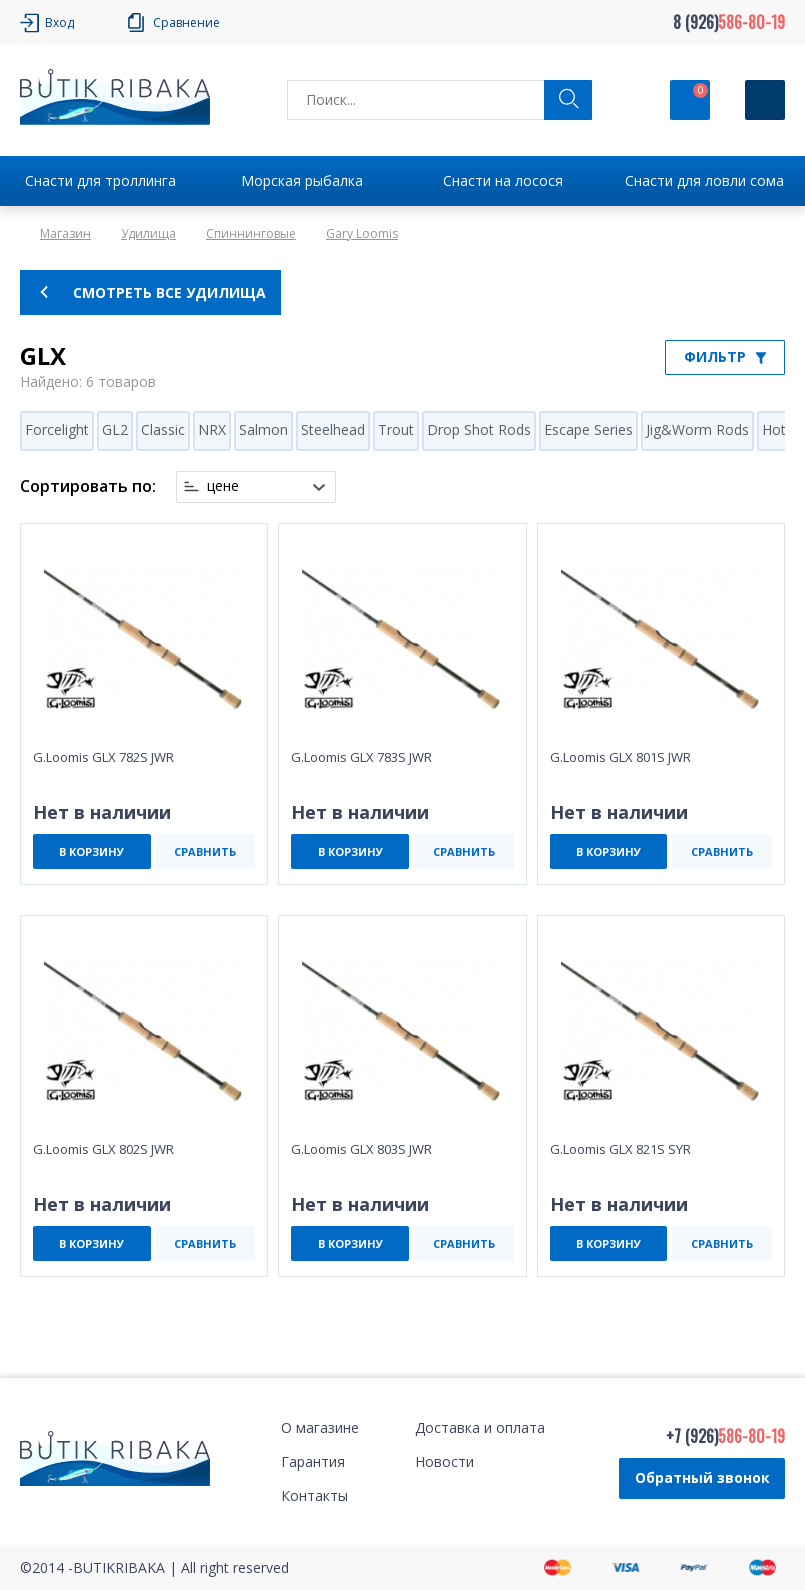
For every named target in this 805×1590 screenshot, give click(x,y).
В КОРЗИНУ (91, 851)
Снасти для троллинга (100, 180)
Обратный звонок (702, 1477)
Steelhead (333, 429)
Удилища (148, 233)
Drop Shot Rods (479, 429)
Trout (396, 429)
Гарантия (313, 1461)
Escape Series (588, 429)
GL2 (115, 429)
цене (223, 486)
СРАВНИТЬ (205, 851)
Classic (163, 429)
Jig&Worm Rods (697, 429)
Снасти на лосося (503, 180)
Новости (444, 1461)
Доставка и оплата (480, 1427)
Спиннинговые (251, 233)
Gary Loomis (362, 233)
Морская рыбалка (302, 180)
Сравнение (186, 22)
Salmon (263, 429)
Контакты (314, 1495)
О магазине (320, 1427)
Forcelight (57, 429)
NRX (212, 429)
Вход (59, 22)
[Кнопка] (765, 100)
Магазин (65, 233)
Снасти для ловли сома (704, 180)
